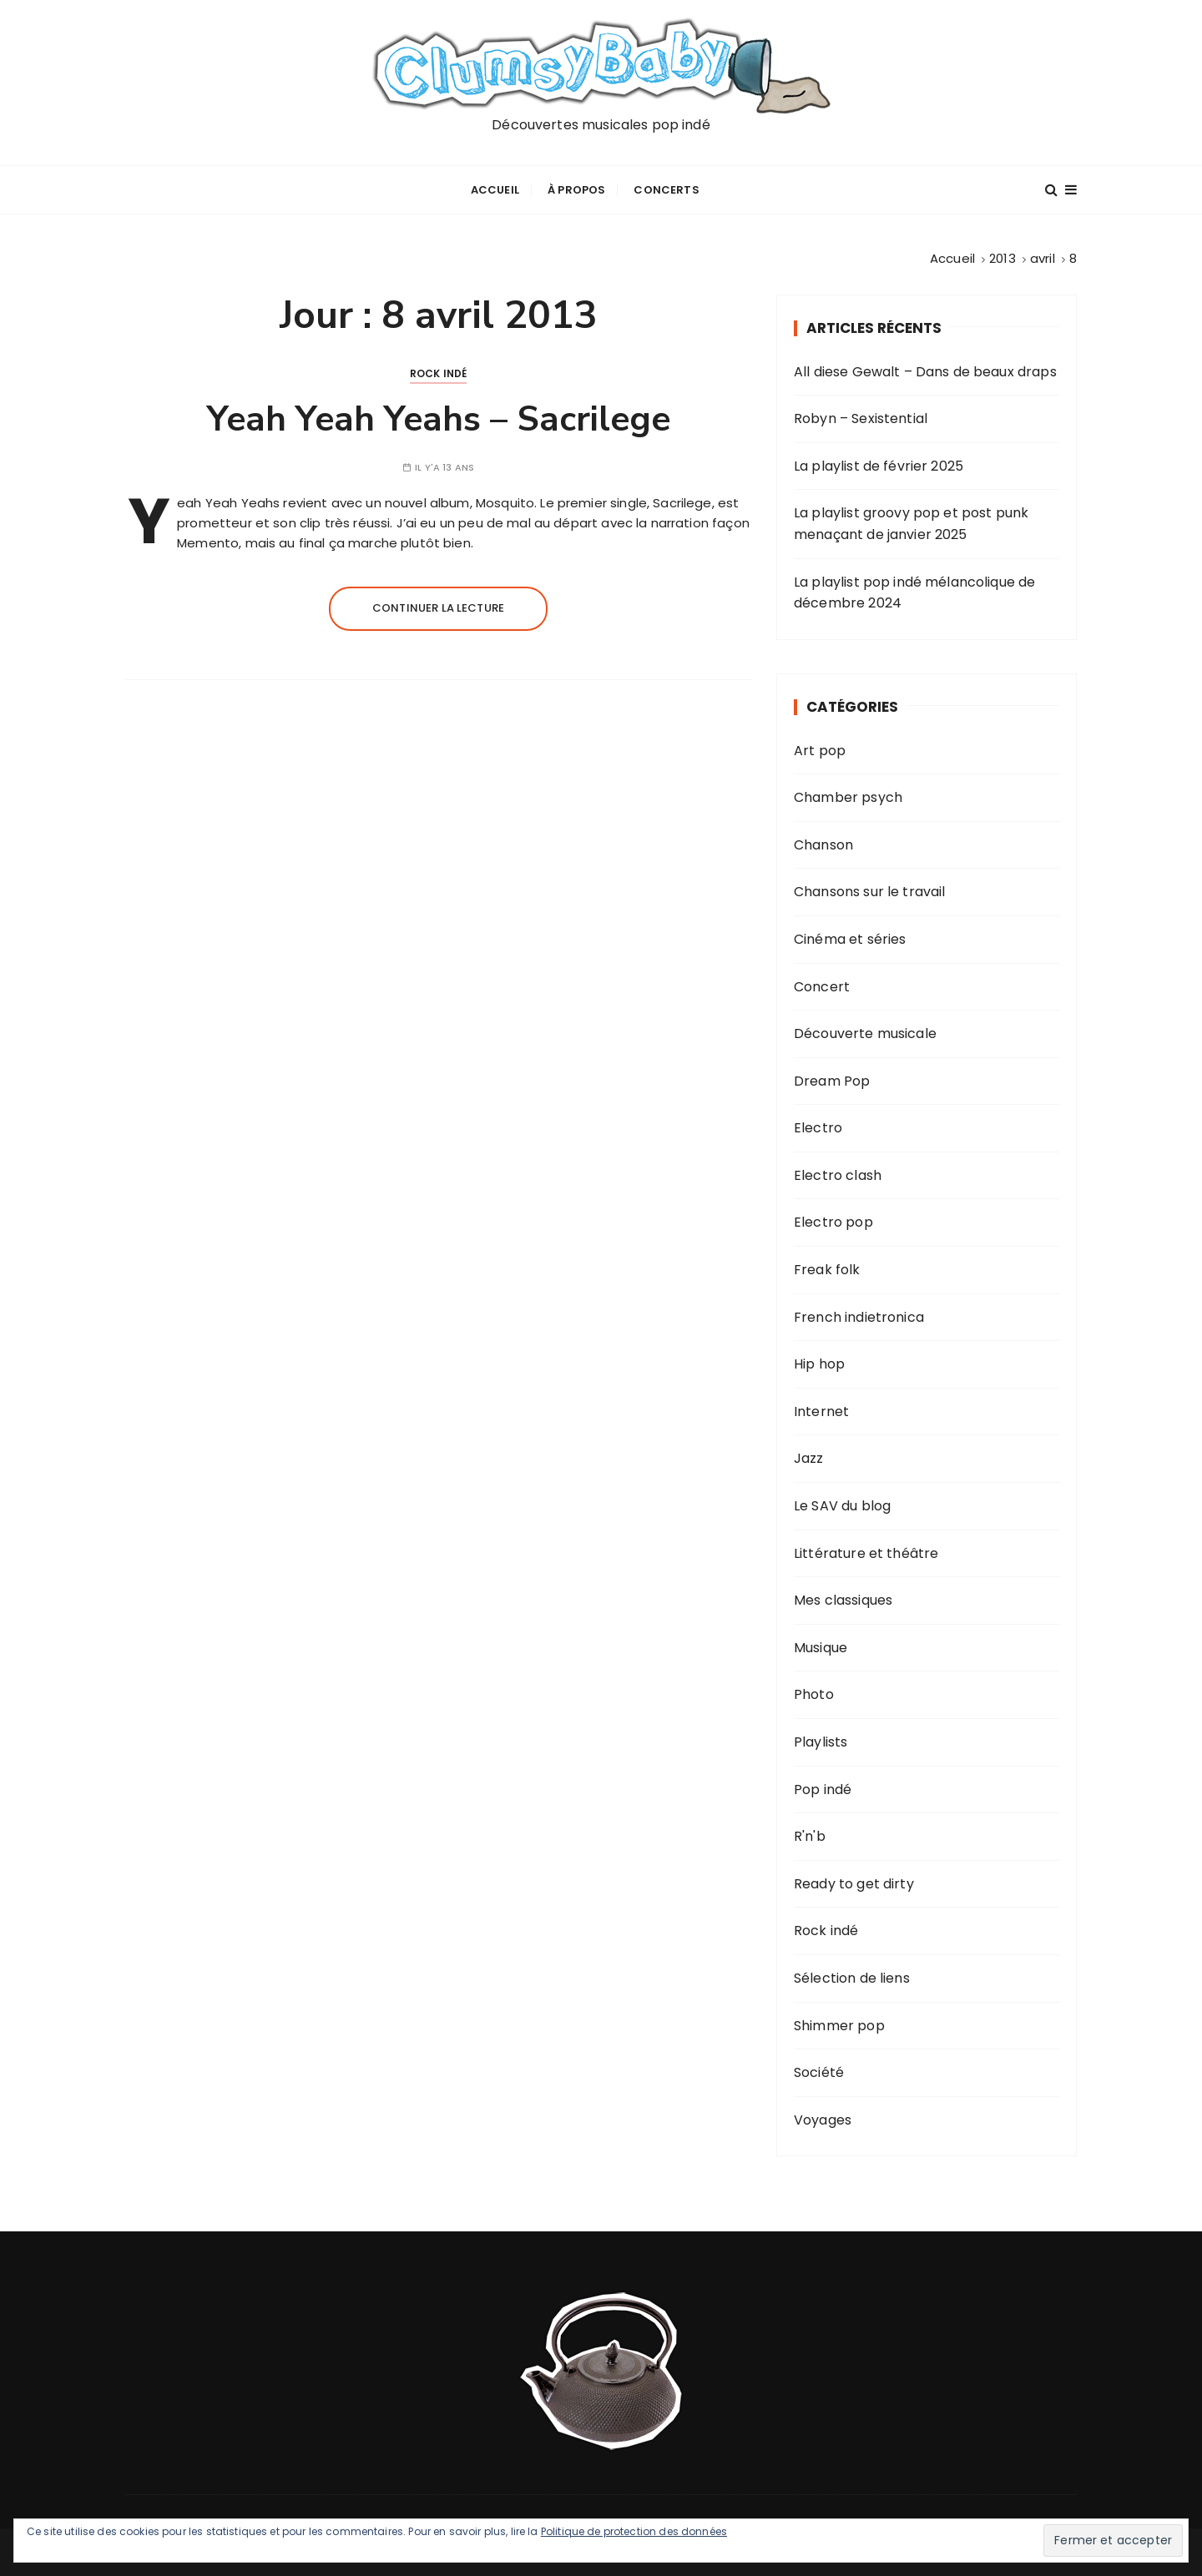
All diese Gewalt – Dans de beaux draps (925, 369)
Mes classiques (843, 1597)
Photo (814, 1692)
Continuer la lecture (438, 606)
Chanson (823, 842)
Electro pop (833, 1220)
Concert (822, 984)
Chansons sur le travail (869, 890)
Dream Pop (832, 1078)
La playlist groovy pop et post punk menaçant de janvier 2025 (911, 522)
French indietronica (859, 1314)
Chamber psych (848, 794)
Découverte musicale (865, 1031)
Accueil (495, 189)
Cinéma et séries (850, 936)
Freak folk (827, 1267)
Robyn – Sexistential (860, 416)
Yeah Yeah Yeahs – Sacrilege (438, 417)
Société (819, 2069)
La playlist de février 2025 (878, 463)
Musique (820, 1645)
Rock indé (438, 371)
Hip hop (819, 1361)
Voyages (822, 2117)
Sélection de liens (852, 1975)
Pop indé (822, 1787)
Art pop (820, 748)
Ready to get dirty (854, 1881)
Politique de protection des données (634, 2531)
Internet (821, 1409)
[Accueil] (952, 256)
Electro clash (837, 1172)
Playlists (820, 1739)
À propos (576, 189)
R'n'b (810, 1833)
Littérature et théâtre (866, 1550)
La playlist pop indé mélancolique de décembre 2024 (914, 590)
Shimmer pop (839, 2023)
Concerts (666, 189)
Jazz (809, 1456)
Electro (818, 1125)
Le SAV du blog (842, 1503)
